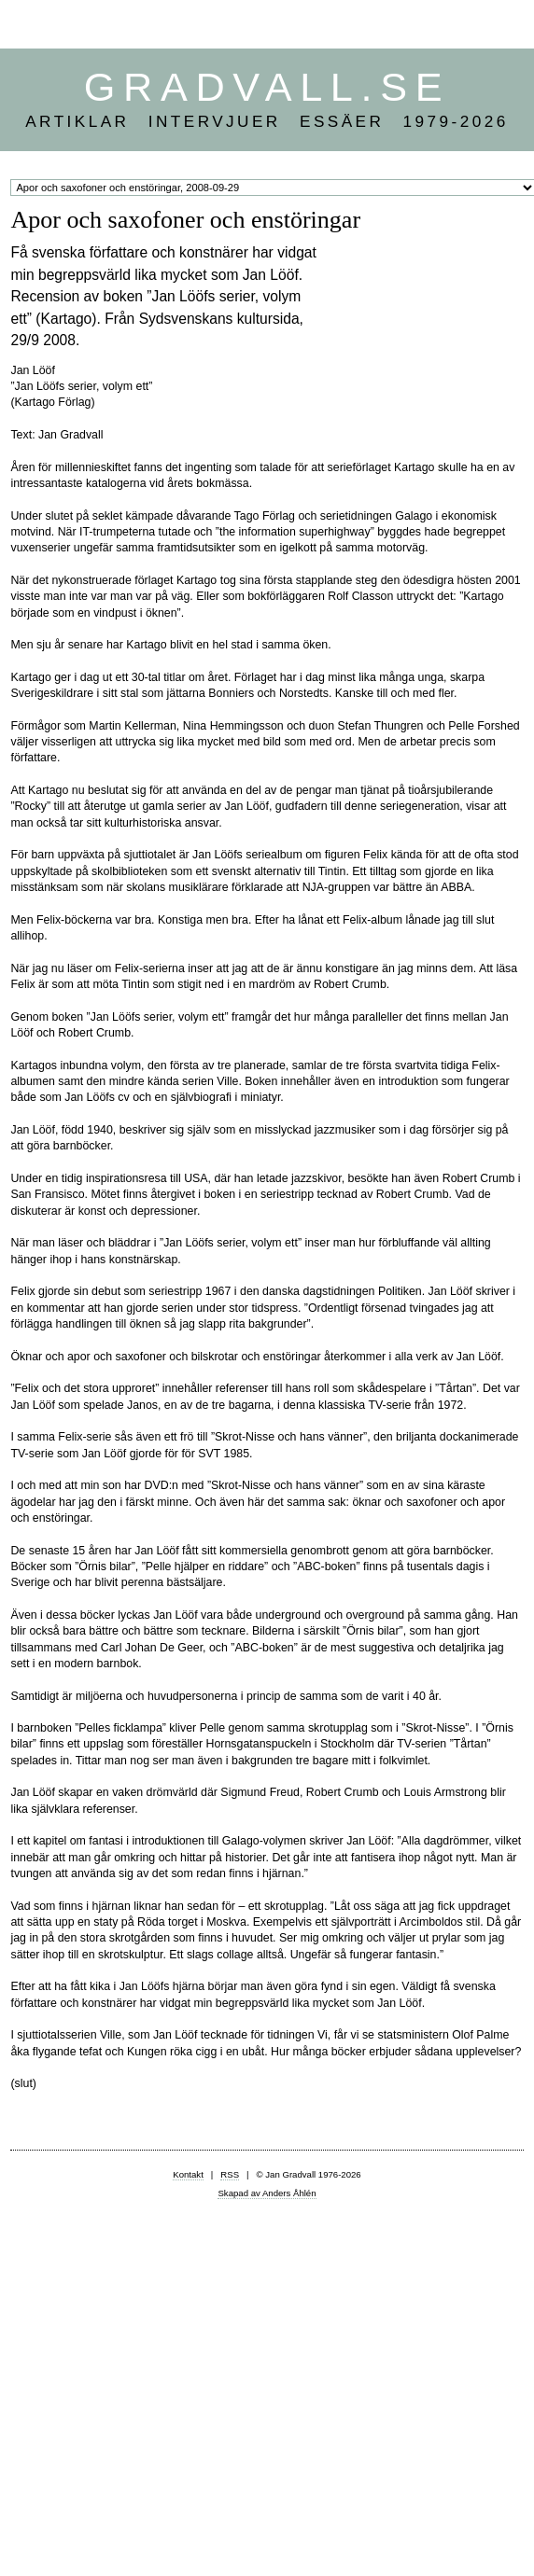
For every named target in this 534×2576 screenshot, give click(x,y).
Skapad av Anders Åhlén (267, 2193)
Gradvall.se (267, 86)
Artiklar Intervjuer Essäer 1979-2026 (267, 121)
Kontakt (188, 2174)
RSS (229, 2174)
